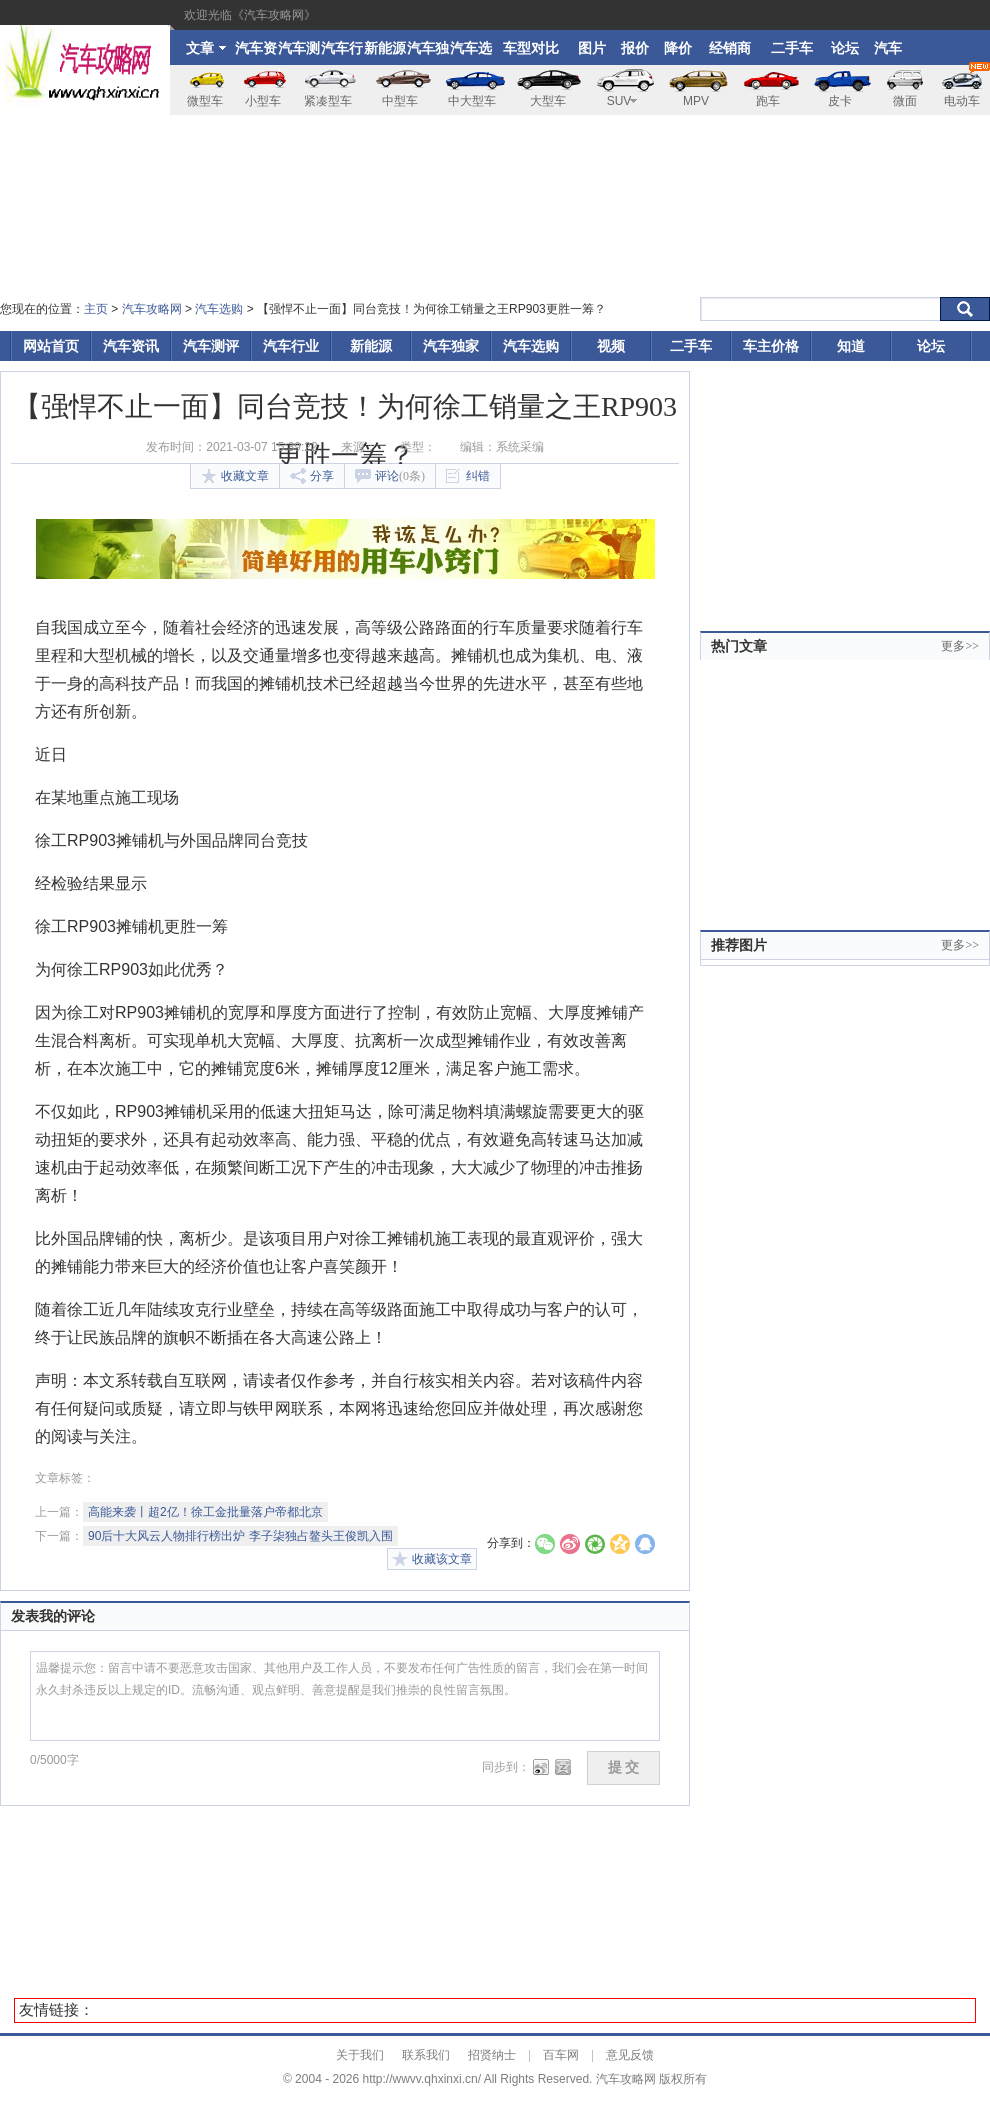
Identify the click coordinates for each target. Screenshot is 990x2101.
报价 (635, 48)
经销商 (730, 48)
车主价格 (771, 346)
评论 (390, 476)
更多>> (960, 646)
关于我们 (360, 2055)
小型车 (263, 101)
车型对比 (531, 48)
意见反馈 (630, 2055)
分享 (312, 476)
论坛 (845, 48)
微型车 (205, 101)
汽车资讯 (256, 52)
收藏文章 (235, 476)
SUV (623, 101)
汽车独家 (428, 52)
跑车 (768, 101)
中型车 (400, 101)
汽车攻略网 (152, 309)
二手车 (792, 48)
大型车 (548, 101)
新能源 (385, 48)
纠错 (468, 477)
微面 (905, 101)
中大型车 (472, 101)
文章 (206, 48)
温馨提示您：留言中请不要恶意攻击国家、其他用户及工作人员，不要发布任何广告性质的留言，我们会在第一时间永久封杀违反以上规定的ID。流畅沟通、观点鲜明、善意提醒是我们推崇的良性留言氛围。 (345, 1696)
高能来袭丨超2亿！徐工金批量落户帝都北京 (205, 1512)
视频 (611, 346)
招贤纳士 (492, 2055)
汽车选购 (471, 52)
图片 (592, 48)
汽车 (888, 48)
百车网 (561, 2055)
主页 (96, 309)
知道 (851, 346)
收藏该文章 (432, 1559)
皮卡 (840, 101)
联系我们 (426, 2055)
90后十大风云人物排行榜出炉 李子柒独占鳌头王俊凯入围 (240, 1536)
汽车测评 (299, 52)
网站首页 (51, 346)
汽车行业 (342, 52)
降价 (678, 48)
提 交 (624, 1767)
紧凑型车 (328, 101)
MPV (696, 101)
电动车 (967, 86)
